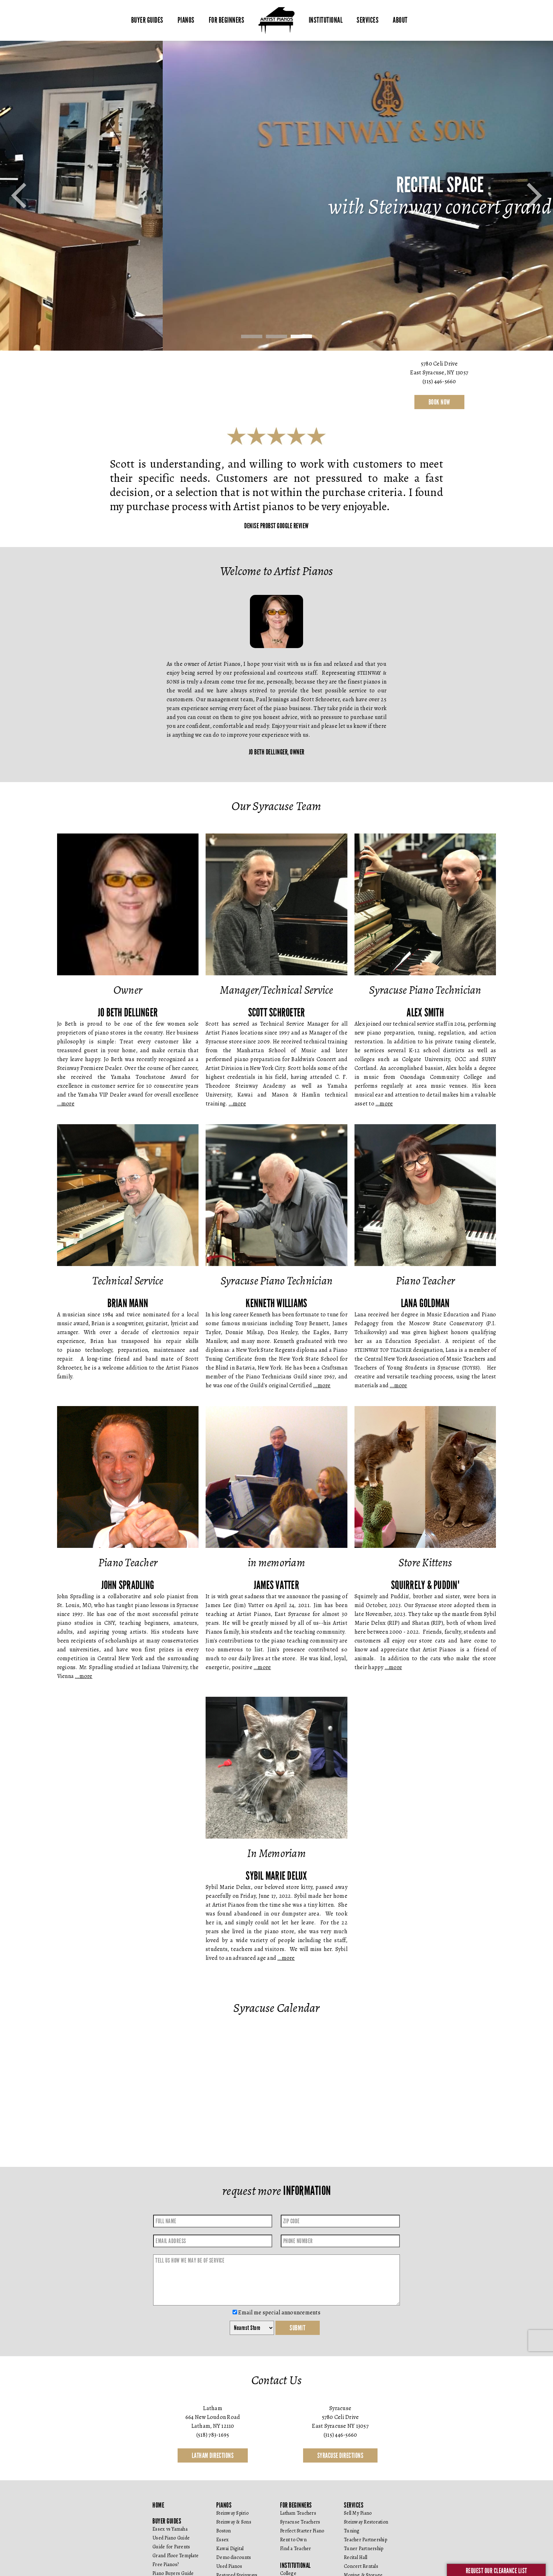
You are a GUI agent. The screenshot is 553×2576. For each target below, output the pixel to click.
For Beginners (227, 20)
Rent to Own (293, 2539)
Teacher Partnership (365, 2539)
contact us (276, 402)
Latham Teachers (298, 2513)
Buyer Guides (147, 20)
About (400, 20)
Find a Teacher (295, 2548)
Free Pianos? (165, 2564)
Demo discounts (233, 2557)
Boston (223, 2530)
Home (158, 2505)
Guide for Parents (171, 2546)
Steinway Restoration (366, 2522)
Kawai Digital (230, 2548)
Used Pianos (229, 2566)
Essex (222, 2539)
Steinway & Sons (233, 2522)
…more (65, 1104)
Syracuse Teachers (300, 2522)
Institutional (326, 20)
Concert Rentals (361, 2566)
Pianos (186, 20)
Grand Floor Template (175, 2555)
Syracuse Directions (340, 2455)
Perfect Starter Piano (302, 2530)
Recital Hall (355, 2557)
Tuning (352, 2530)
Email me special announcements (276, 2312)
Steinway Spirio (232, 2513)
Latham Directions (213, 2455)
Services (368, 20)
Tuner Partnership (363, 2548)
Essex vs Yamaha (170, 2529)
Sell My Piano (358, 2513)
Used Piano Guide (171, 2538)
